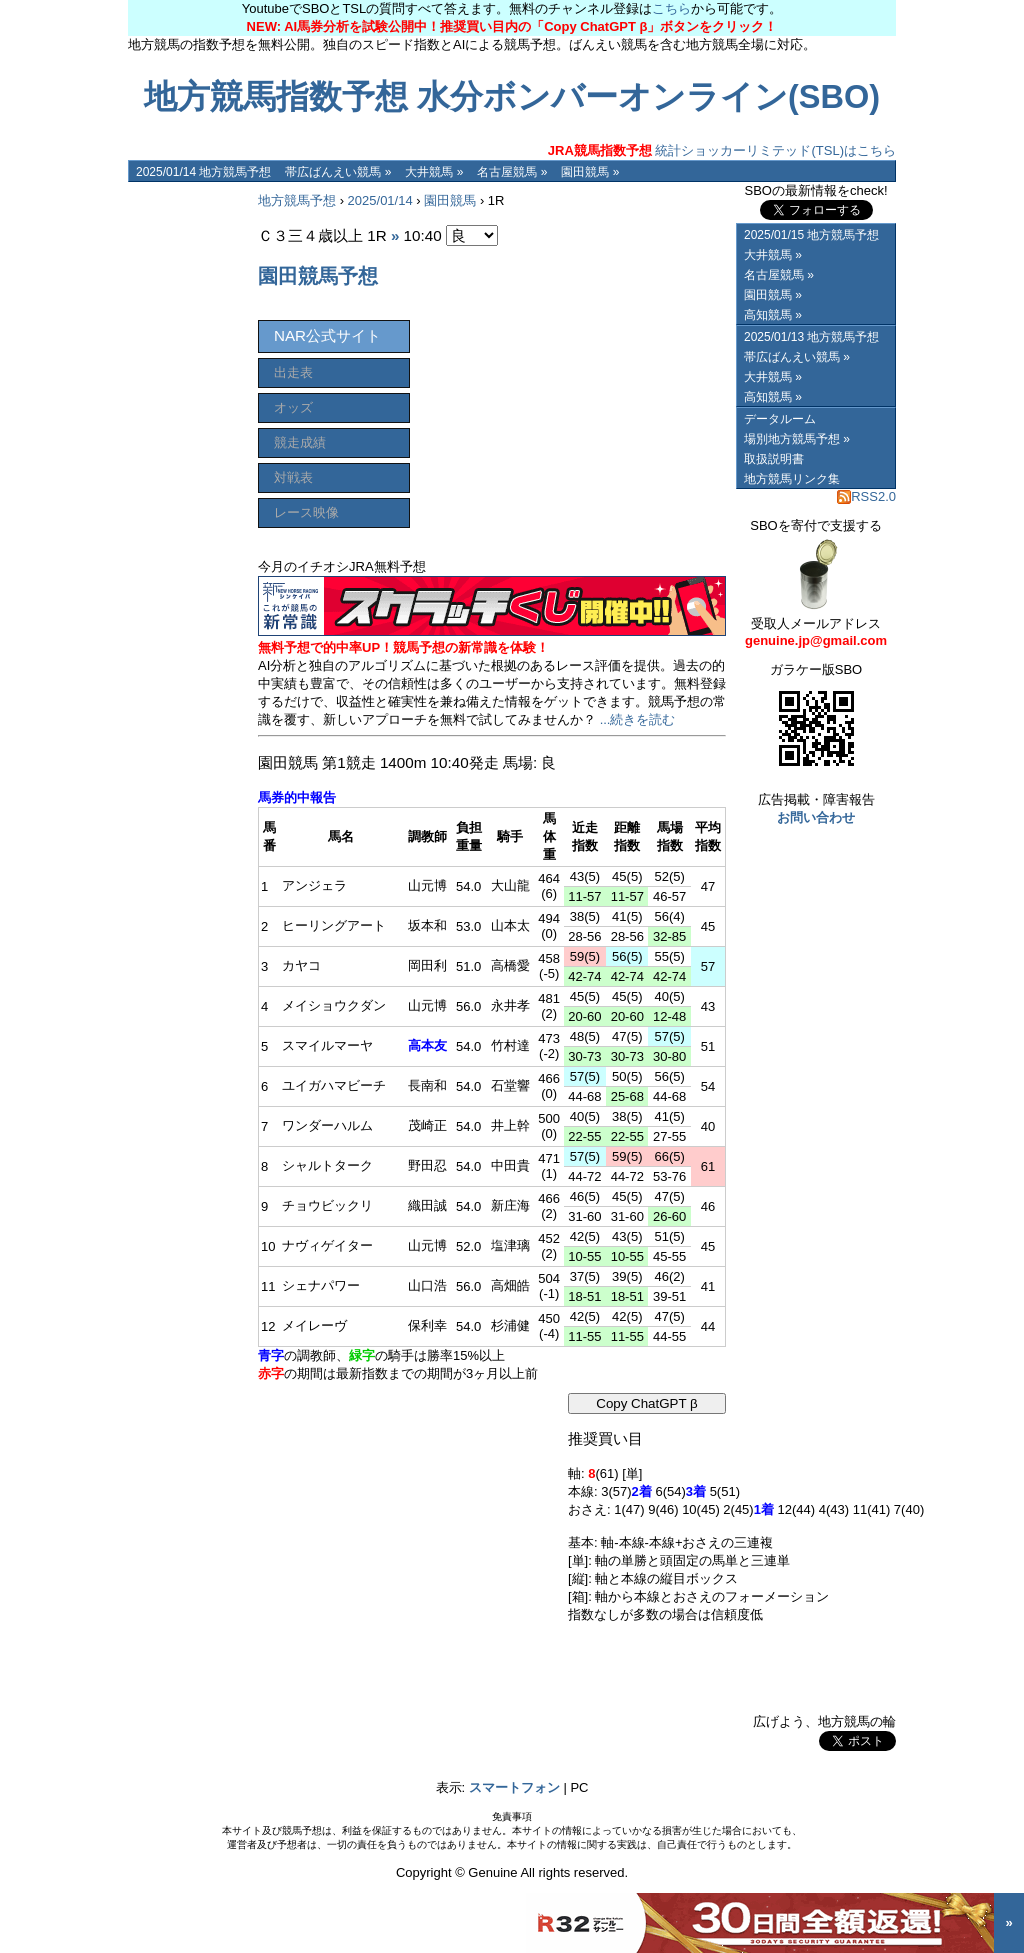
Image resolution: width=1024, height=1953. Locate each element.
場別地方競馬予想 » (797, 439)
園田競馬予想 (318, 276)
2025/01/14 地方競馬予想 (203, 172)
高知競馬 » (773, 315)
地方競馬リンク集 (792, 479)
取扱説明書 (774, 459)
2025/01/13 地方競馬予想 (811, 337)
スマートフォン (514, 1787)
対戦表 (293, 477)
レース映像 (306, 512)
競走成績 (300, 442)
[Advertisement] (188, 482)
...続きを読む (638, 719)
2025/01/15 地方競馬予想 (811, 235)
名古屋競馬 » (512, 172)
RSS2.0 (866, 496)
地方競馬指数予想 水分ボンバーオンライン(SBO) (512, 97)
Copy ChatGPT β (647, 1403)
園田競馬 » (590, 172)
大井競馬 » (434, 172)
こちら (671, 8)
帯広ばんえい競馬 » (338, 172)
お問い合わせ (816, 817)
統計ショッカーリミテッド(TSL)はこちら (722, 150)
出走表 (293, 372)
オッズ (293, 407)
